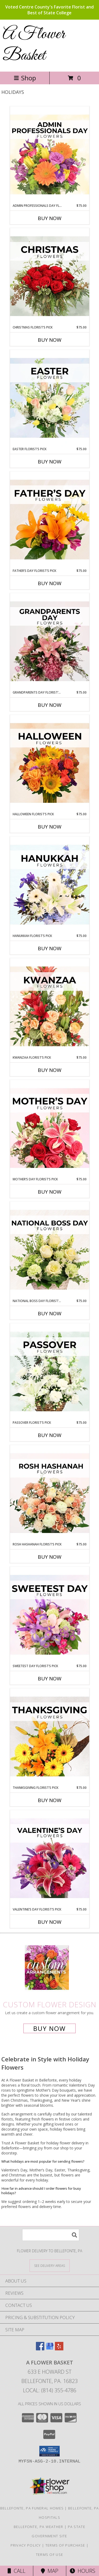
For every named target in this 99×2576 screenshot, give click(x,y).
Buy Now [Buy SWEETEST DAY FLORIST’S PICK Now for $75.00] (50, 1678)
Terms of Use (49, 2554)
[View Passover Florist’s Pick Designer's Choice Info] (49, 1372)
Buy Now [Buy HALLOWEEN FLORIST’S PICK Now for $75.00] (50, 826)
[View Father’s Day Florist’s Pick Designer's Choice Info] (49, 520)
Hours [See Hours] (82, 2570)
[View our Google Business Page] (49, 2349)
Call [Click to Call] (16, 2570)
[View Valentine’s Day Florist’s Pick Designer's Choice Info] (49, 1858)
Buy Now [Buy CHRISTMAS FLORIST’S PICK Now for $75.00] (50, 339)
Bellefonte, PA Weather (38, 2526)
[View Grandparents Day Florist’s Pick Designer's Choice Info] (49, 641)
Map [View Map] (49, 2570)
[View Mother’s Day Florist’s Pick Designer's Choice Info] (49, 1128)
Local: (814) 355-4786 (49, 2390)
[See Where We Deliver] (50, 2265)
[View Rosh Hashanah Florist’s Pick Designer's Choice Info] (49, 1493)
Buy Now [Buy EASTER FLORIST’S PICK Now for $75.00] (50, 461)
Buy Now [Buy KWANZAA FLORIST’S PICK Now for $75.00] (50, 1070)
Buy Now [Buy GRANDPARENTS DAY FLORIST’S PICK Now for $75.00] (50, 705)
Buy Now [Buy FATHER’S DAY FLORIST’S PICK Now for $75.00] (50, 583)
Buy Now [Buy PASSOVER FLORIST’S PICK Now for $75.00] (50, 1435)
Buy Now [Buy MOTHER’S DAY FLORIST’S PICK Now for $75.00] (50, 1191)
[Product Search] (50, 2235)
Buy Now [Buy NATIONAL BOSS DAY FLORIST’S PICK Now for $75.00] (50, 1313)
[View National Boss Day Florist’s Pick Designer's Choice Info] (49, 1250)
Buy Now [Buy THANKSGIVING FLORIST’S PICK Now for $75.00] (50, 1800)
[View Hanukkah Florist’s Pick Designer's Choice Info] (49, 885)
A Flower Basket (34, 45)
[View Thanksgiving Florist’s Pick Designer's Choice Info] (49, 1737)
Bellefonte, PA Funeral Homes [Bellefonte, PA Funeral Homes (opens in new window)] (32, 2508)
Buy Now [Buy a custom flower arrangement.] (49, 2028)
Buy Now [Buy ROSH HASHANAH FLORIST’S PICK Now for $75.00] (50, 1556)
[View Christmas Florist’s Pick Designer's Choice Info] (49, 276)
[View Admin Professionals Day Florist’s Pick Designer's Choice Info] (49, 155)
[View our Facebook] (40, 2349)
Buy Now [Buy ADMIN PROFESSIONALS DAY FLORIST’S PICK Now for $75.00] (50, 218)
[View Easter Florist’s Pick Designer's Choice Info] (49, 398)
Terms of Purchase (65, 2545)
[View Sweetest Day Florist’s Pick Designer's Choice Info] (49, 1615)
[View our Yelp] (59, 2349)
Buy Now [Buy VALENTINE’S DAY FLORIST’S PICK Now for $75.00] (50, 1921)
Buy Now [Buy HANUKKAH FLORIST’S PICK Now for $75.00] (50, 948)
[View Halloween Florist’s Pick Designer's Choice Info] (49, 763)
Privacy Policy (26, 2545)
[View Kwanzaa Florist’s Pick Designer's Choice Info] (49, 1006)
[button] (49, 2451)
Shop (25, 77)
